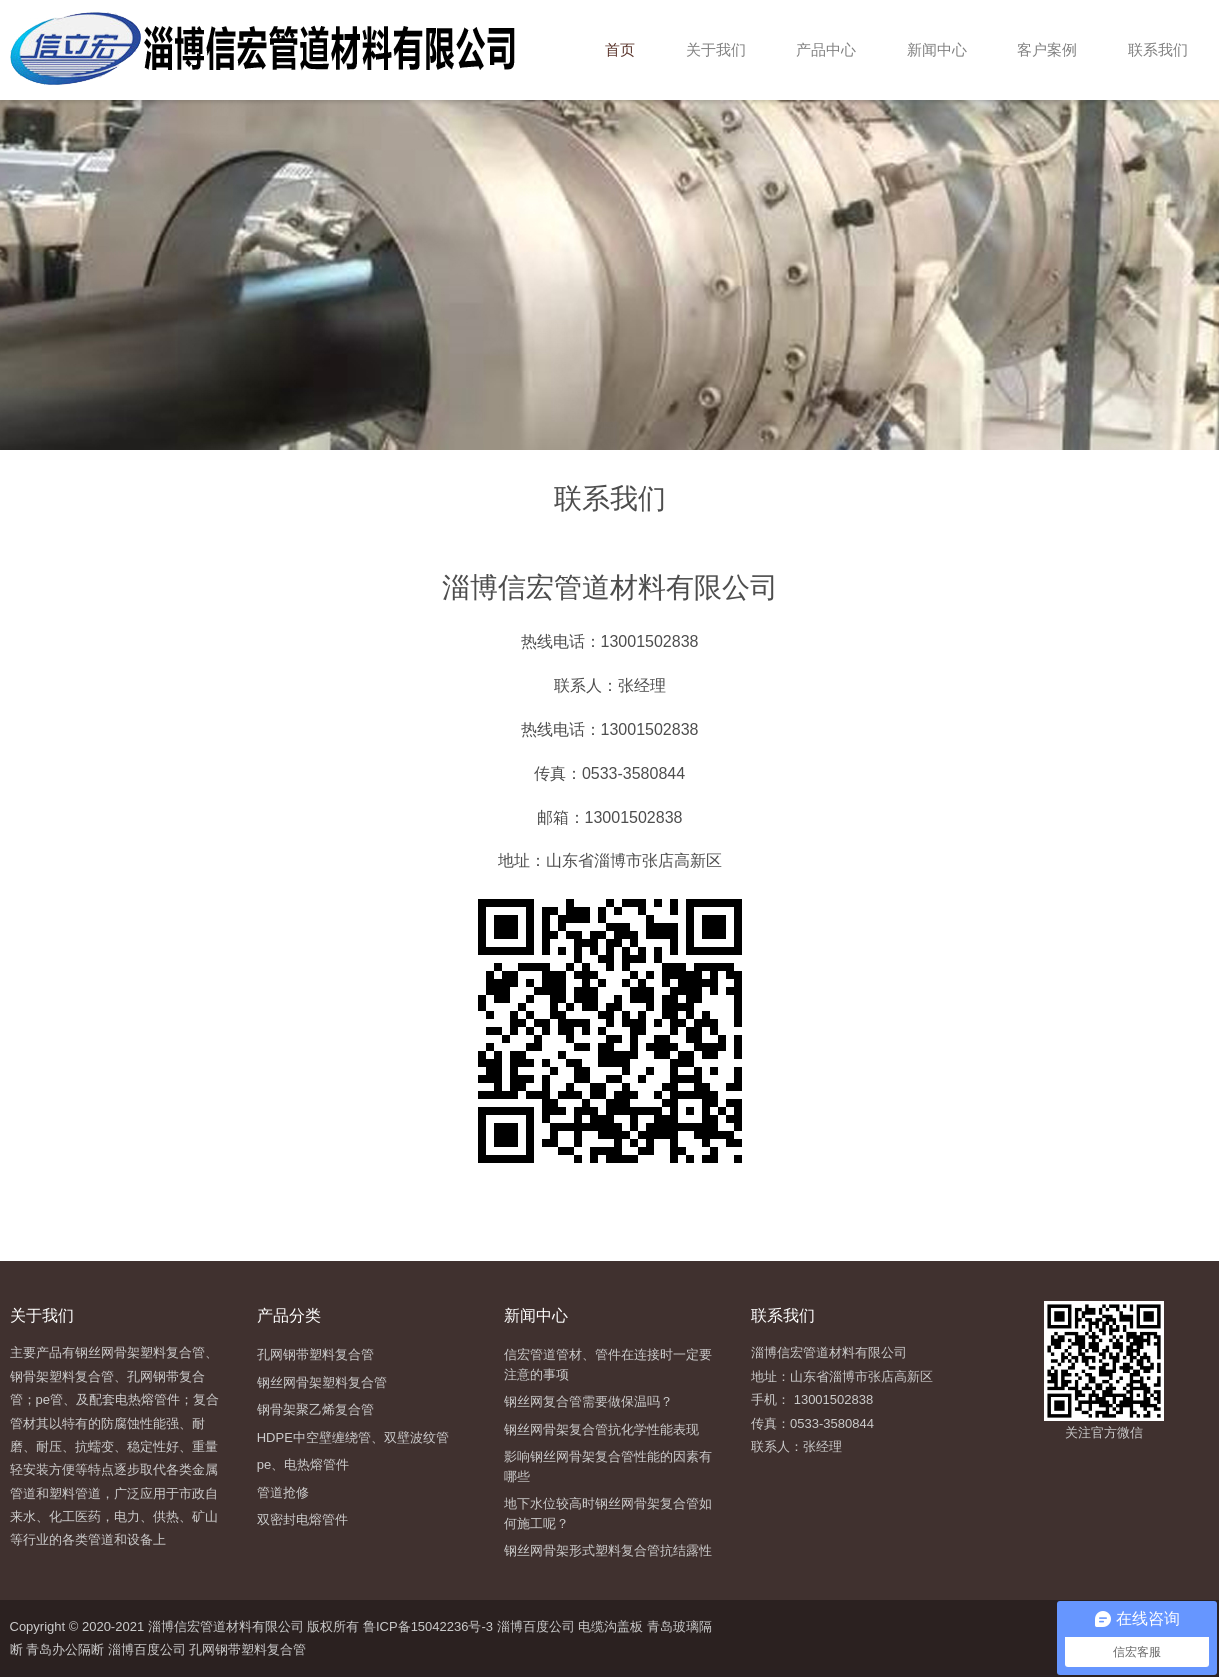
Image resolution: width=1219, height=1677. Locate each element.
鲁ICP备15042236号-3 (426, 1626)
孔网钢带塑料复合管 (247, 1649)
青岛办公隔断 (65, 1649)
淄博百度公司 (536, 1626)
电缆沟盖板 (610, 1626)
